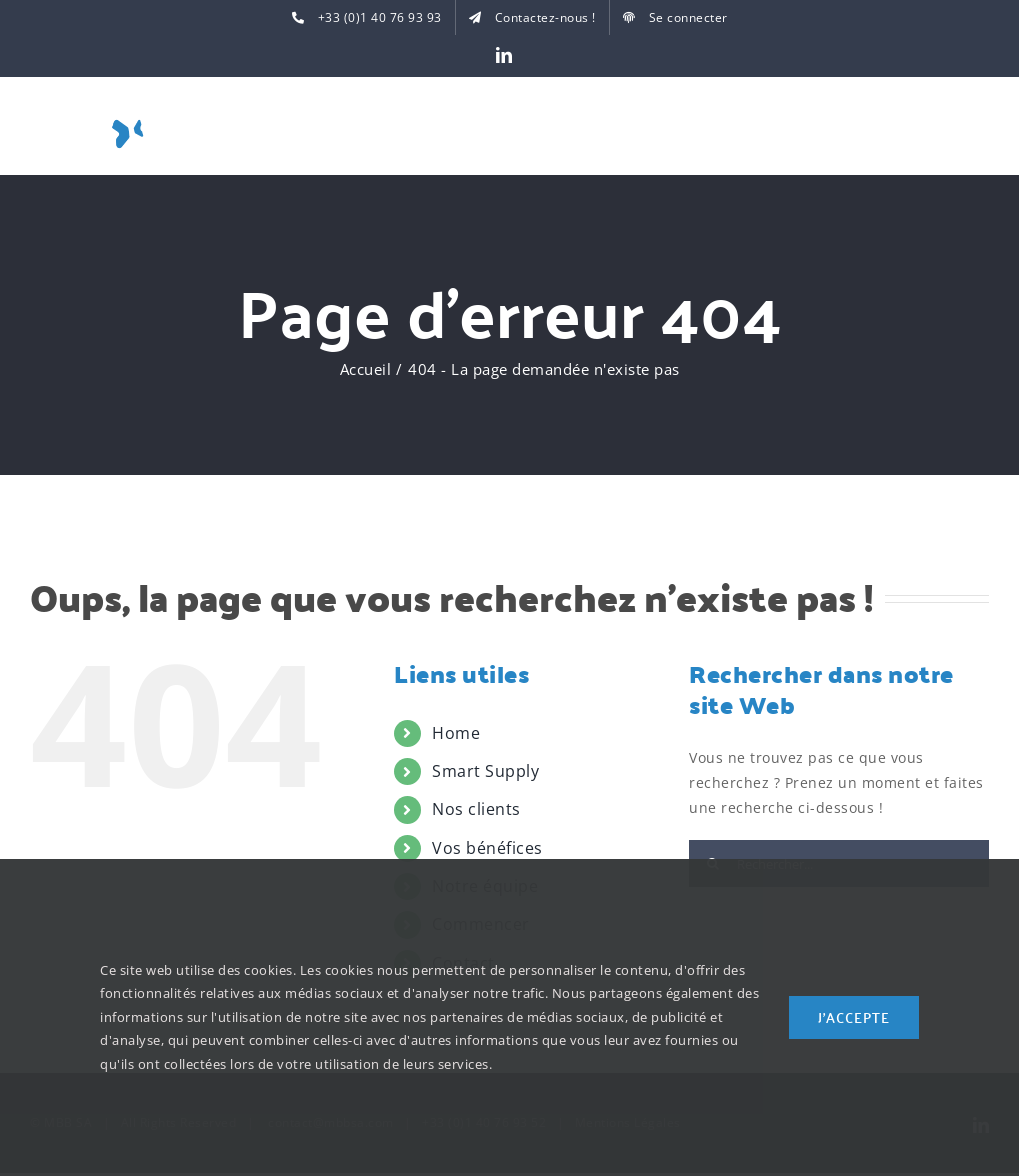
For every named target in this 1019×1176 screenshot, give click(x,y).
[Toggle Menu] (974, 131)
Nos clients (476, 809)
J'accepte (854, 1017)
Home (456, 733)
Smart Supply (485, 771)
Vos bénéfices (487, 848)
